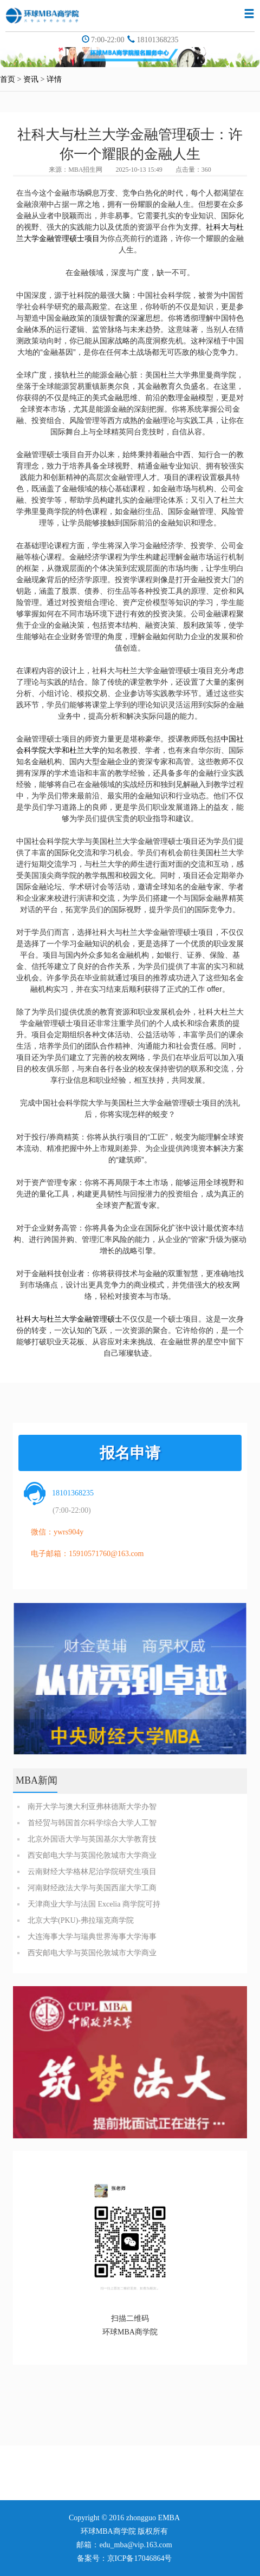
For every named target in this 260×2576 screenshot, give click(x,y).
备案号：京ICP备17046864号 (124, 2558)
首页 (7, 79)
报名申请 (130, 1453)
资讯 (30, 79)
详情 (54, 79)
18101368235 (157, 40)
